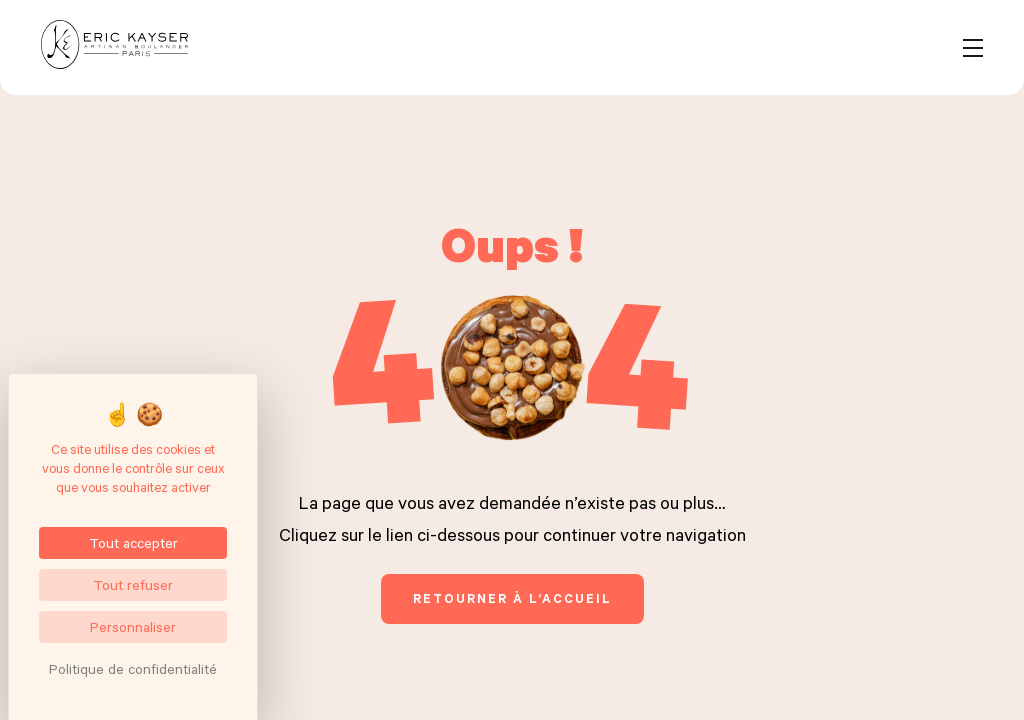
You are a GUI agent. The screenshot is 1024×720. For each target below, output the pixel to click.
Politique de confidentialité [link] (133, 668)
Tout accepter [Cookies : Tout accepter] (133, 542)
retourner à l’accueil (512, 598)
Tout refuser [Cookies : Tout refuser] (133, 584)
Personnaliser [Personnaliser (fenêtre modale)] (133, 626)
